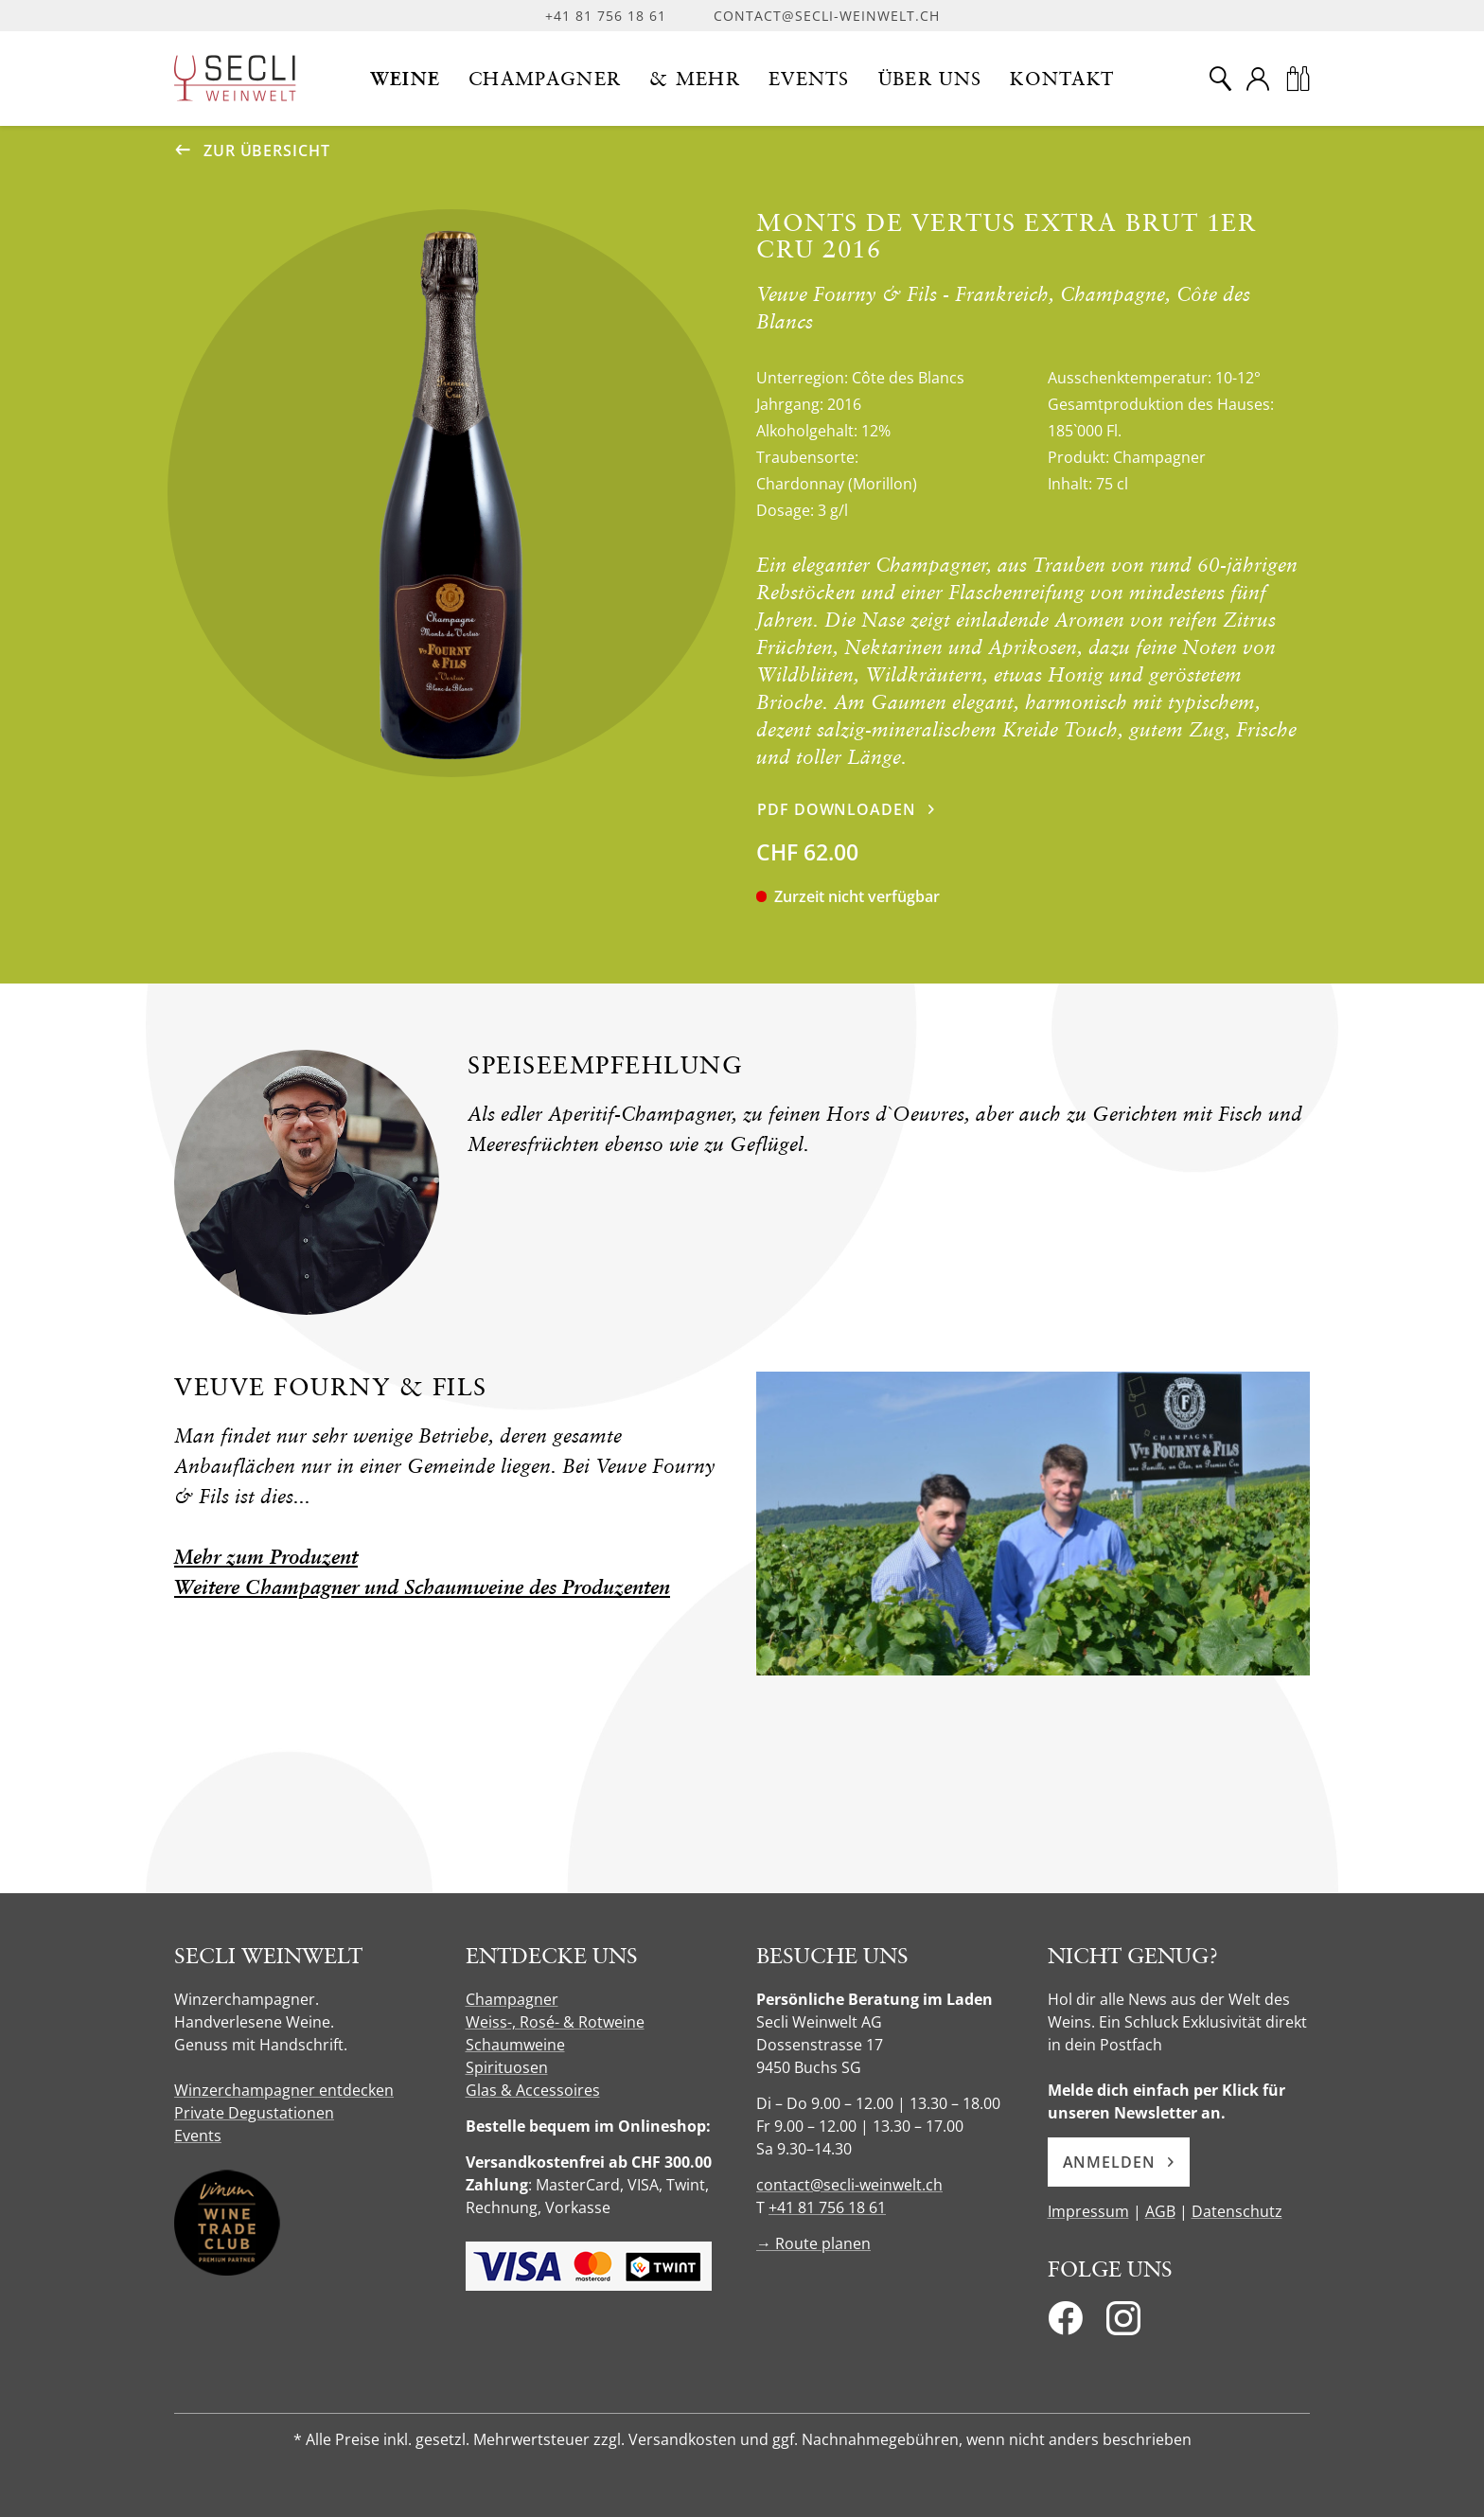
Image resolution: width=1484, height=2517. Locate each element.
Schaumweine (515, 2044)
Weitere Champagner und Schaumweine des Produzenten (422, 1587)
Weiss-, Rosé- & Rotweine (555, 2022)
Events (197, 2135)
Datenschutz (1237, 2211)
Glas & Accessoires (533, 2090)
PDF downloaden (836, 809)
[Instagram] (1123, 2324)
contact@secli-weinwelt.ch (827, 16)
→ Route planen (813, 2243)
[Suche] (1220, 78)
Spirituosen (507, 2067)
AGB (1160, 2211)
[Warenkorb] (1297, 78)
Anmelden (1119, 2162)
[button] (405, 78)
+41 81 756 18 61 (605, 16)
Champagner (512, 1999)
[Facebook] (1065, 2324)
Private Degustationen (254, 2112)
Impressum (1088, 2211)
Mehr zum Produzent (266, 1557)
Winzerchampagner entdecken (284, 2090)
